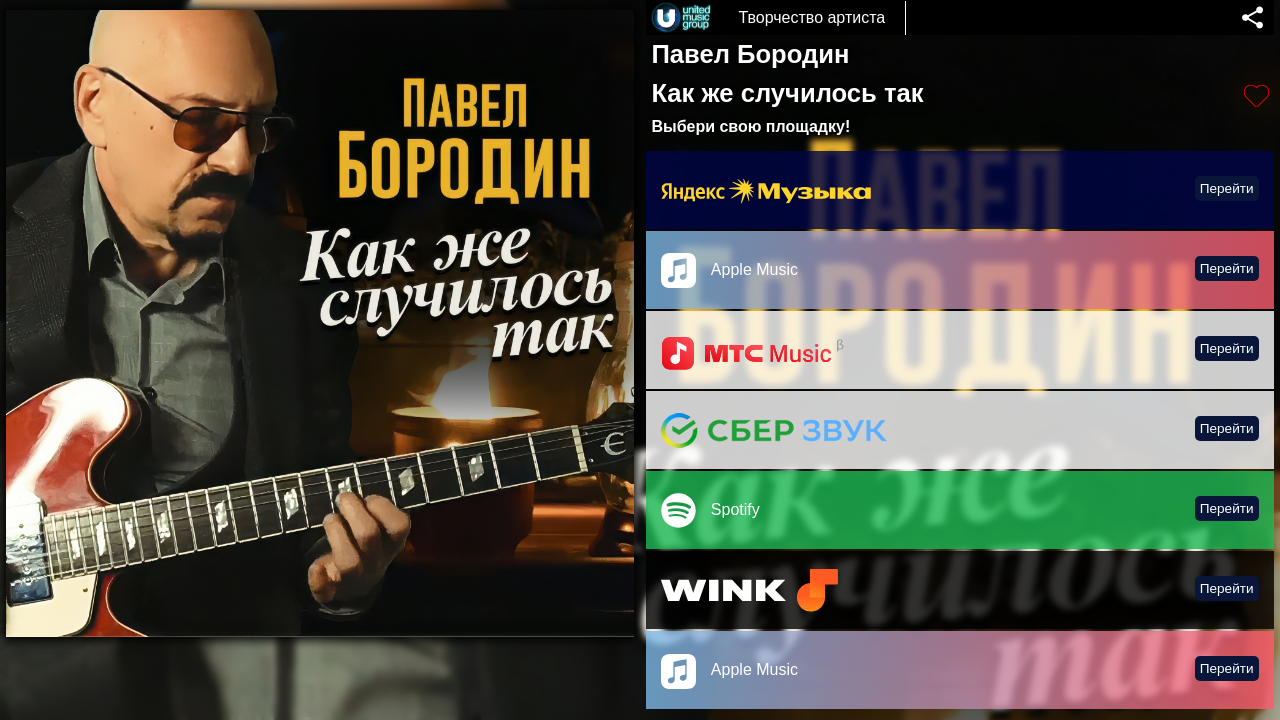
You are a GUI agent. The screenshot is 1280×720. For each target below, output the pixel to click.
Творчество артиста (811, 17)
